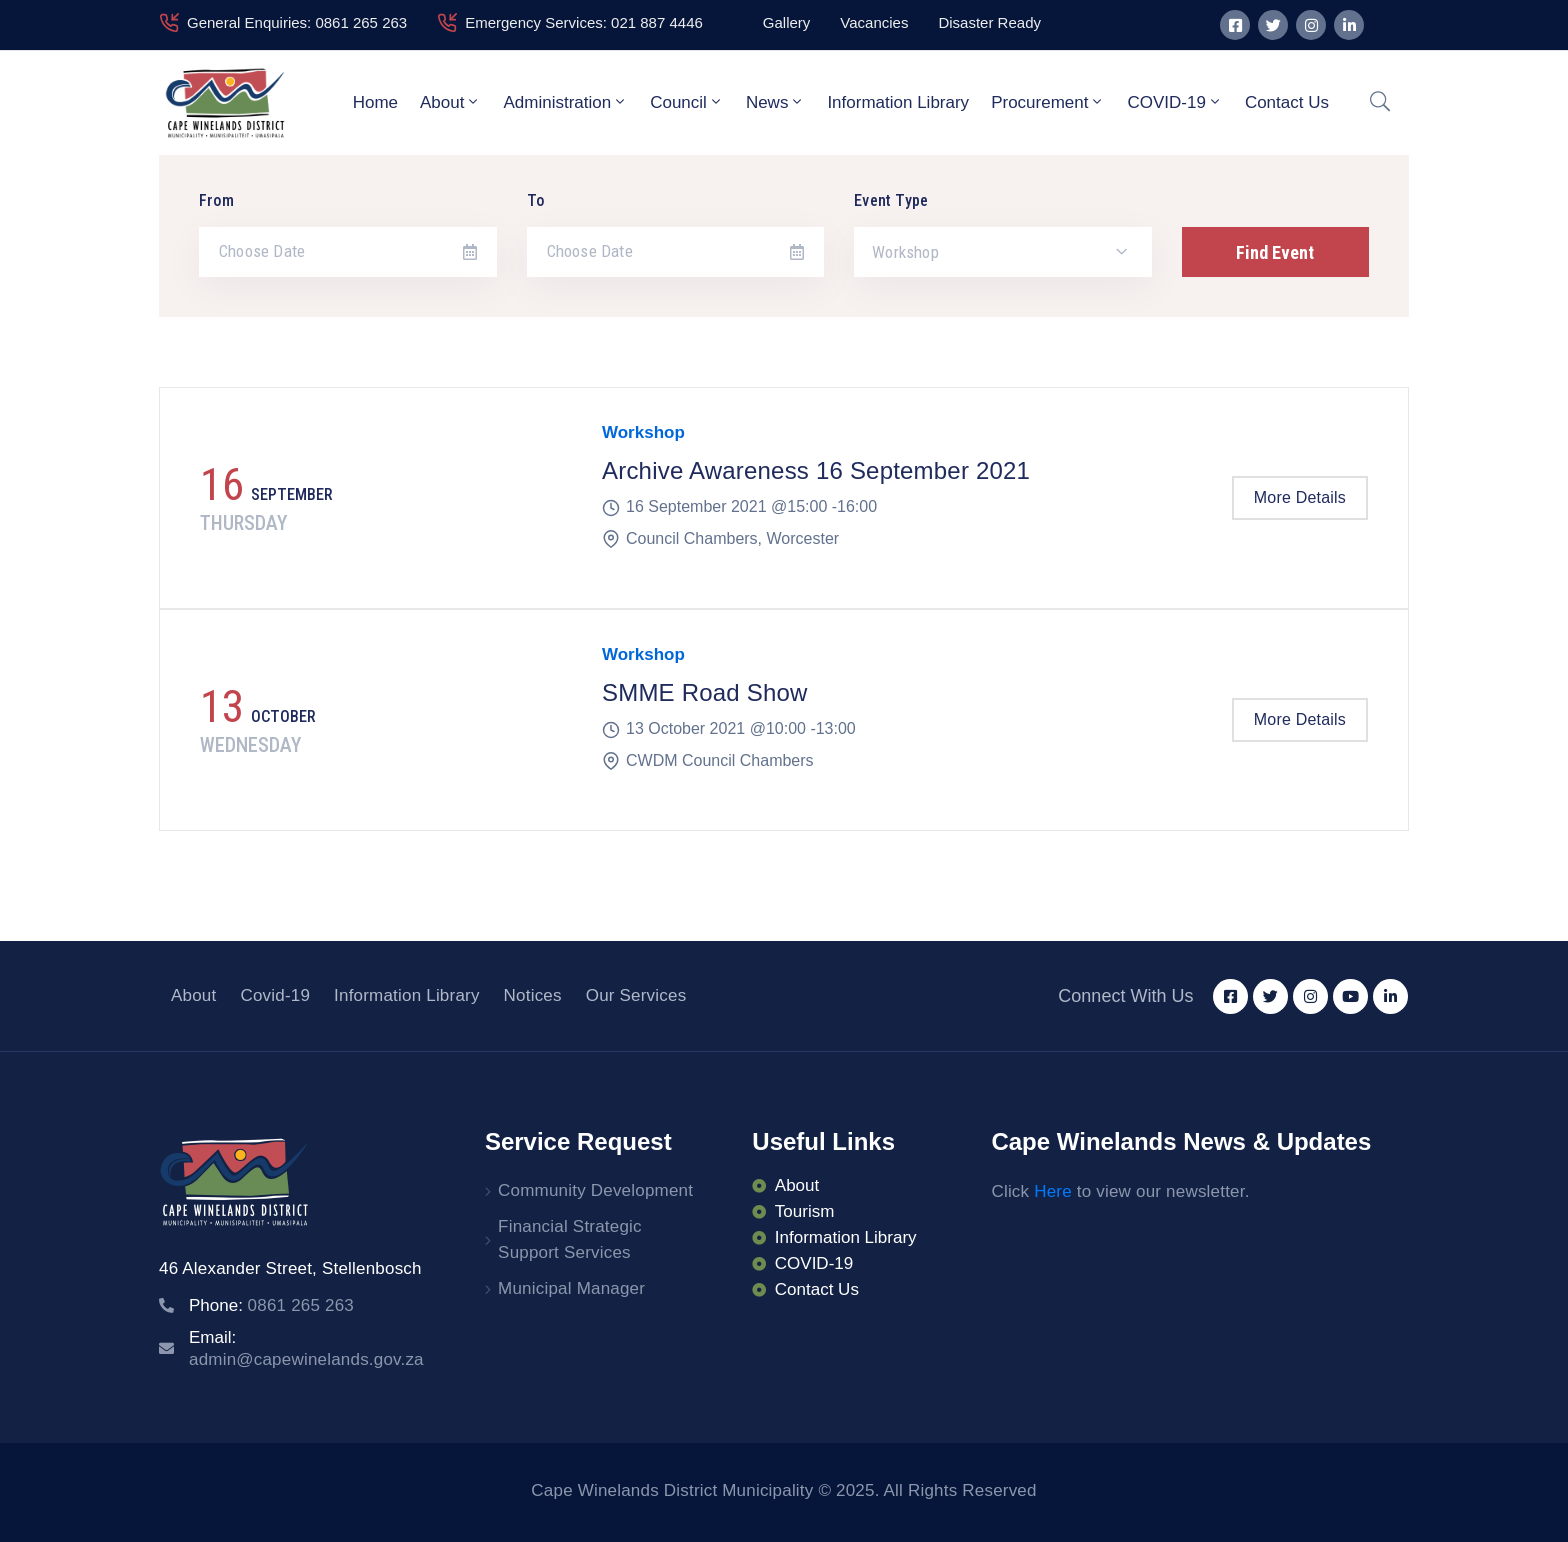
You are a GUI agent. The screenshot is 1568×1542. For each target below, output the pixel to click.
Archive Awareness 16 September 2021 (816, 470)
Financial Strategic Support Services (570, 1239)
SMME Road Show (705, 692)
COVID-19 (1174, 102)
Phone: (271, 1305)
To (535, 200)
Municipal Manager (571, 1288)
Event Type (891, 200)
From (216, 200)
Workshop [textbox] (905, 252)
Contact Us (1287, 102)
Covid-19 (275, 995)
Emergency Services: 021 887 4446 (584, 22)
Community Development (595, 1190)
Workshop (643, 432)
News (776, 102)
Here (1053, 1191)
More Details (1300, 497)
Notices (533, 995)
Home (375, 102)
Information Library (898, 102)
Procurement (1048, 102)
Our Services (636, 995)
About (450, 102)
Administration (565, 102)
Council (687, 102)
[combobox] (1003, 252)
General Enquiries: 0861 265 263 (297, 22)
